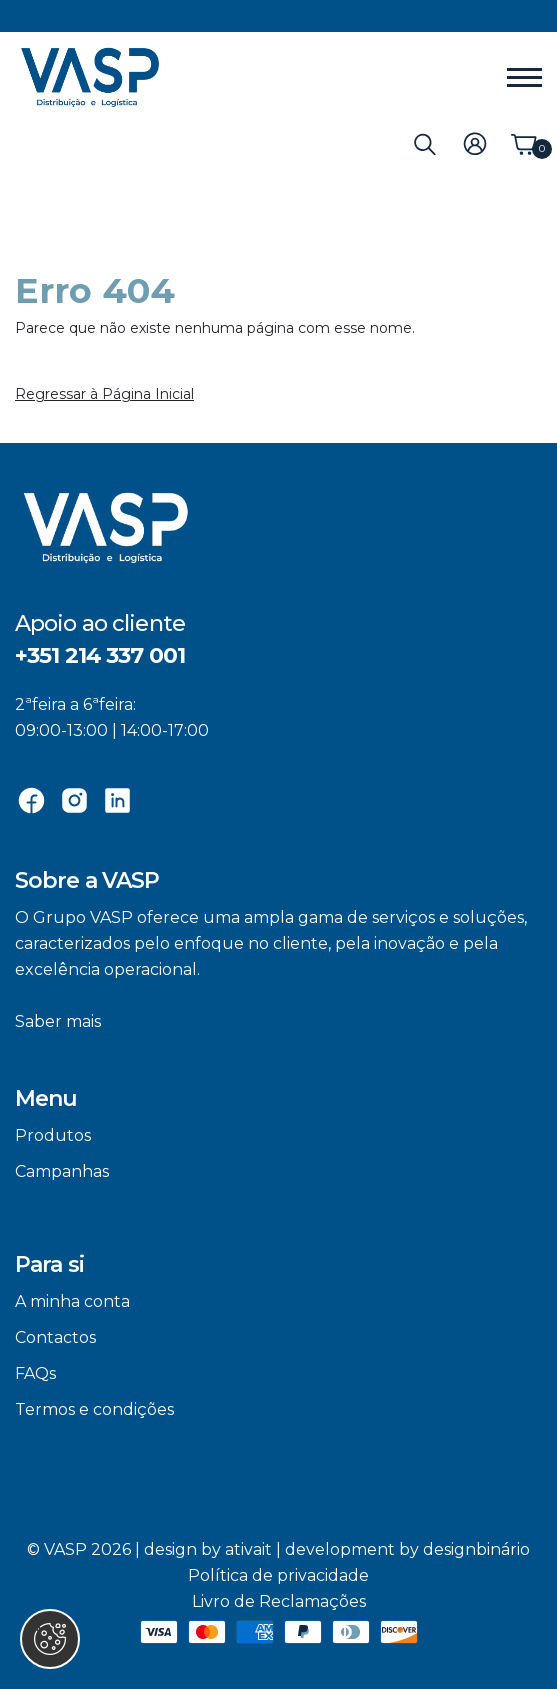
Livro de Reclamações (279, 1601)
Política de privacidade (278, 1575)
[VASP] (90, 77)
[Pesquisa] (425, 143)
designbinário (476, 1549)
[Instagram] (74, 799)
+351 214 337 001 (100, 655)
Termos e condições (94, 1409)
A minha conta (72, 1301)
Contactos (55, 1337)
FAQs (35, 1373)
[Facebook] (31, 799)
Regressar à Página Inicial (104, 394)
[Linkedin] (117, 799)
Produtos (53, 1135)
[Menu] (524, 78)
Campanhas (62, 1171)
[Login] (475, 143)
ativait (248, 1549)
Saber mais (58, 1021)
